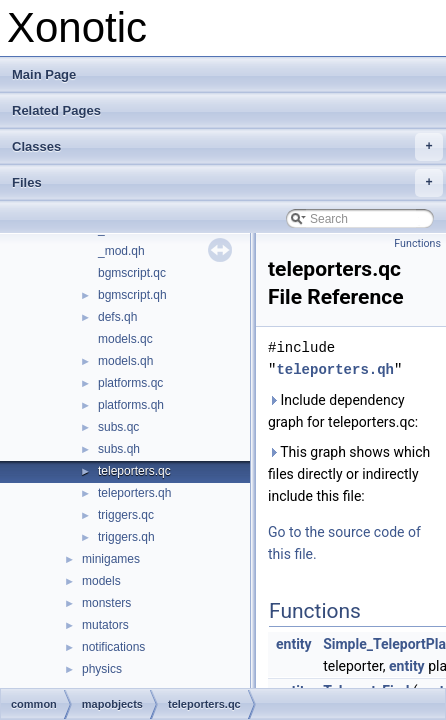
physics (102, 669)
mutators (105, 625)
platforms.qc (130, 383)
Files (227, 183)
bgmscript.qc (132, 273)
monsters (106, 603)
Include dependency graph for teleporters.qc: (343, 411)
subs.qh (119, 449)
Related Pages (56, 110)
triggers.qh (126, 537)
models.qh (125, 361)
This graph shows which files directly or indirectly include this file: (349, 474)
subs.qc (118, 427)
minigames (111, 559)
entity (294, 644)
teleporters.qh (134, 493)
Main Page (44, 74)
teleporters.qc (134, 471)
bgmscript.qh (132, 295)
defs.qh (117, 317)
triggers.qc (126, 515)
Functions (417, 243)
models (101, 581)
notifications (113, 647)
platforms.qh (131, 405)
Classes (227, 147)
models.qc (125, 339)
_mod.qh (121, 251)
